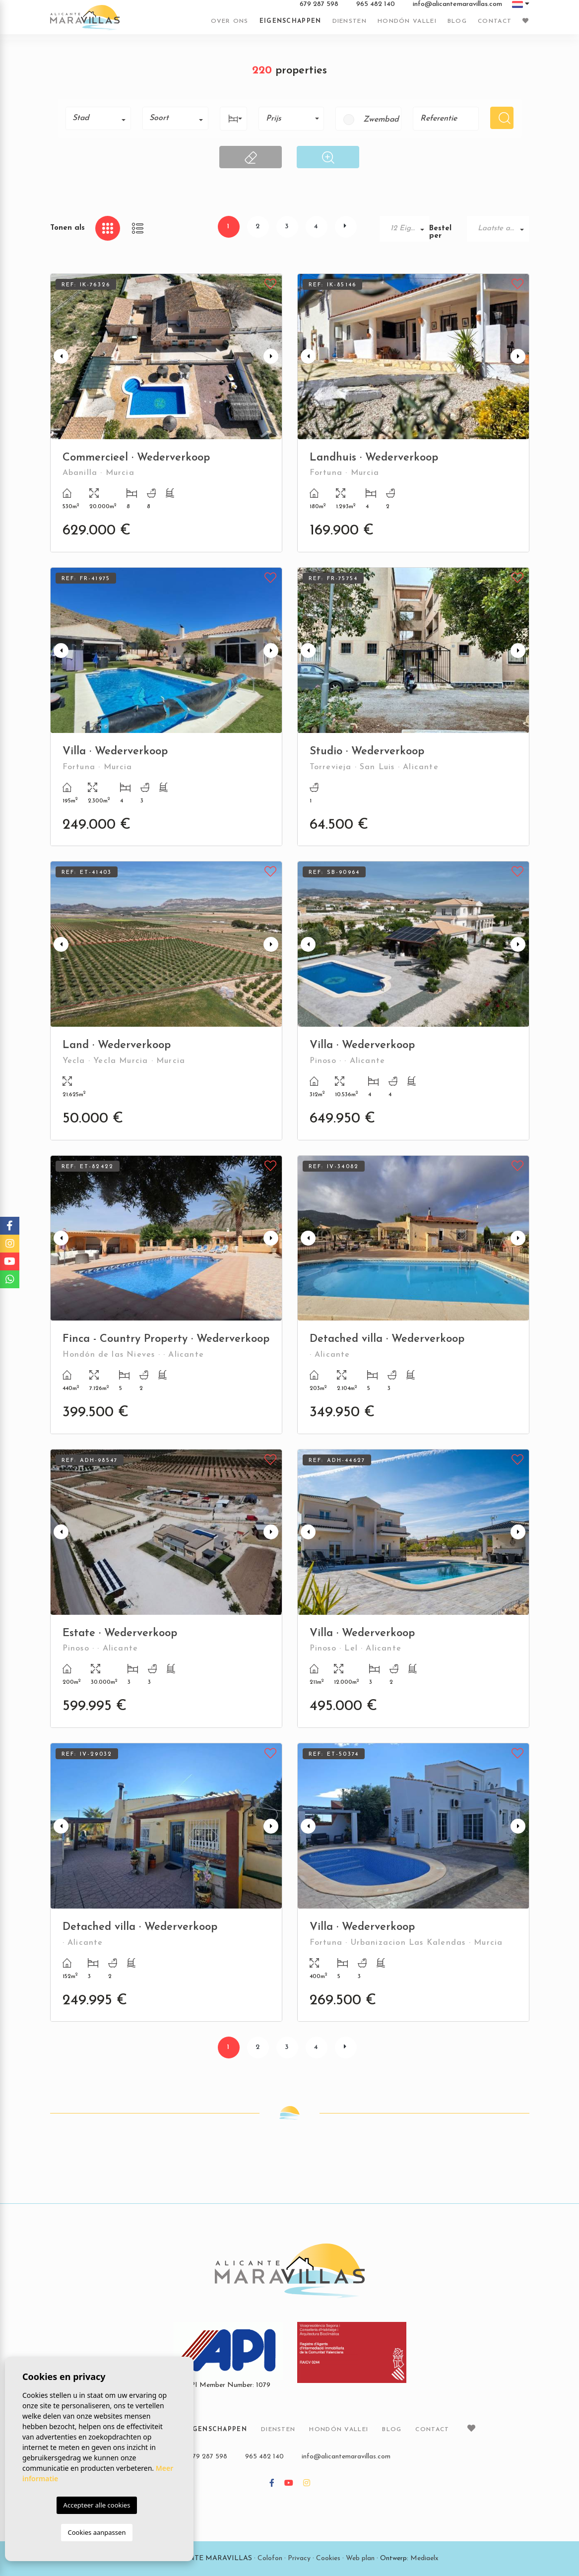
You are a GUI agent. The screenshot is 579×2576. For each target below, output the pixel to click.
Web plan (360, 2558)
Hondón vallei (407, 21)
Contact (495, 21)
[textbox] (101, 118)
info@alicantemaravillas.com (457, 4)
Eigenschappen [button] (290, 21)
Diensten (349, 21)
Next (272, 356)
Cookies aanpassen (97, 2532)
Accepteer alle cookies (97, 2505)
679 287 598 (319, 4)
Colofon (269, 2558)
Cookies (328, 2558)
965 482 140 (375, 4)
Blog (457, 21)
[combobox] (98, 118)
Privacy (299, 2558)
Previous (60, 356)
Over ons (229, 21)
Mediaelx (424, 2558)
